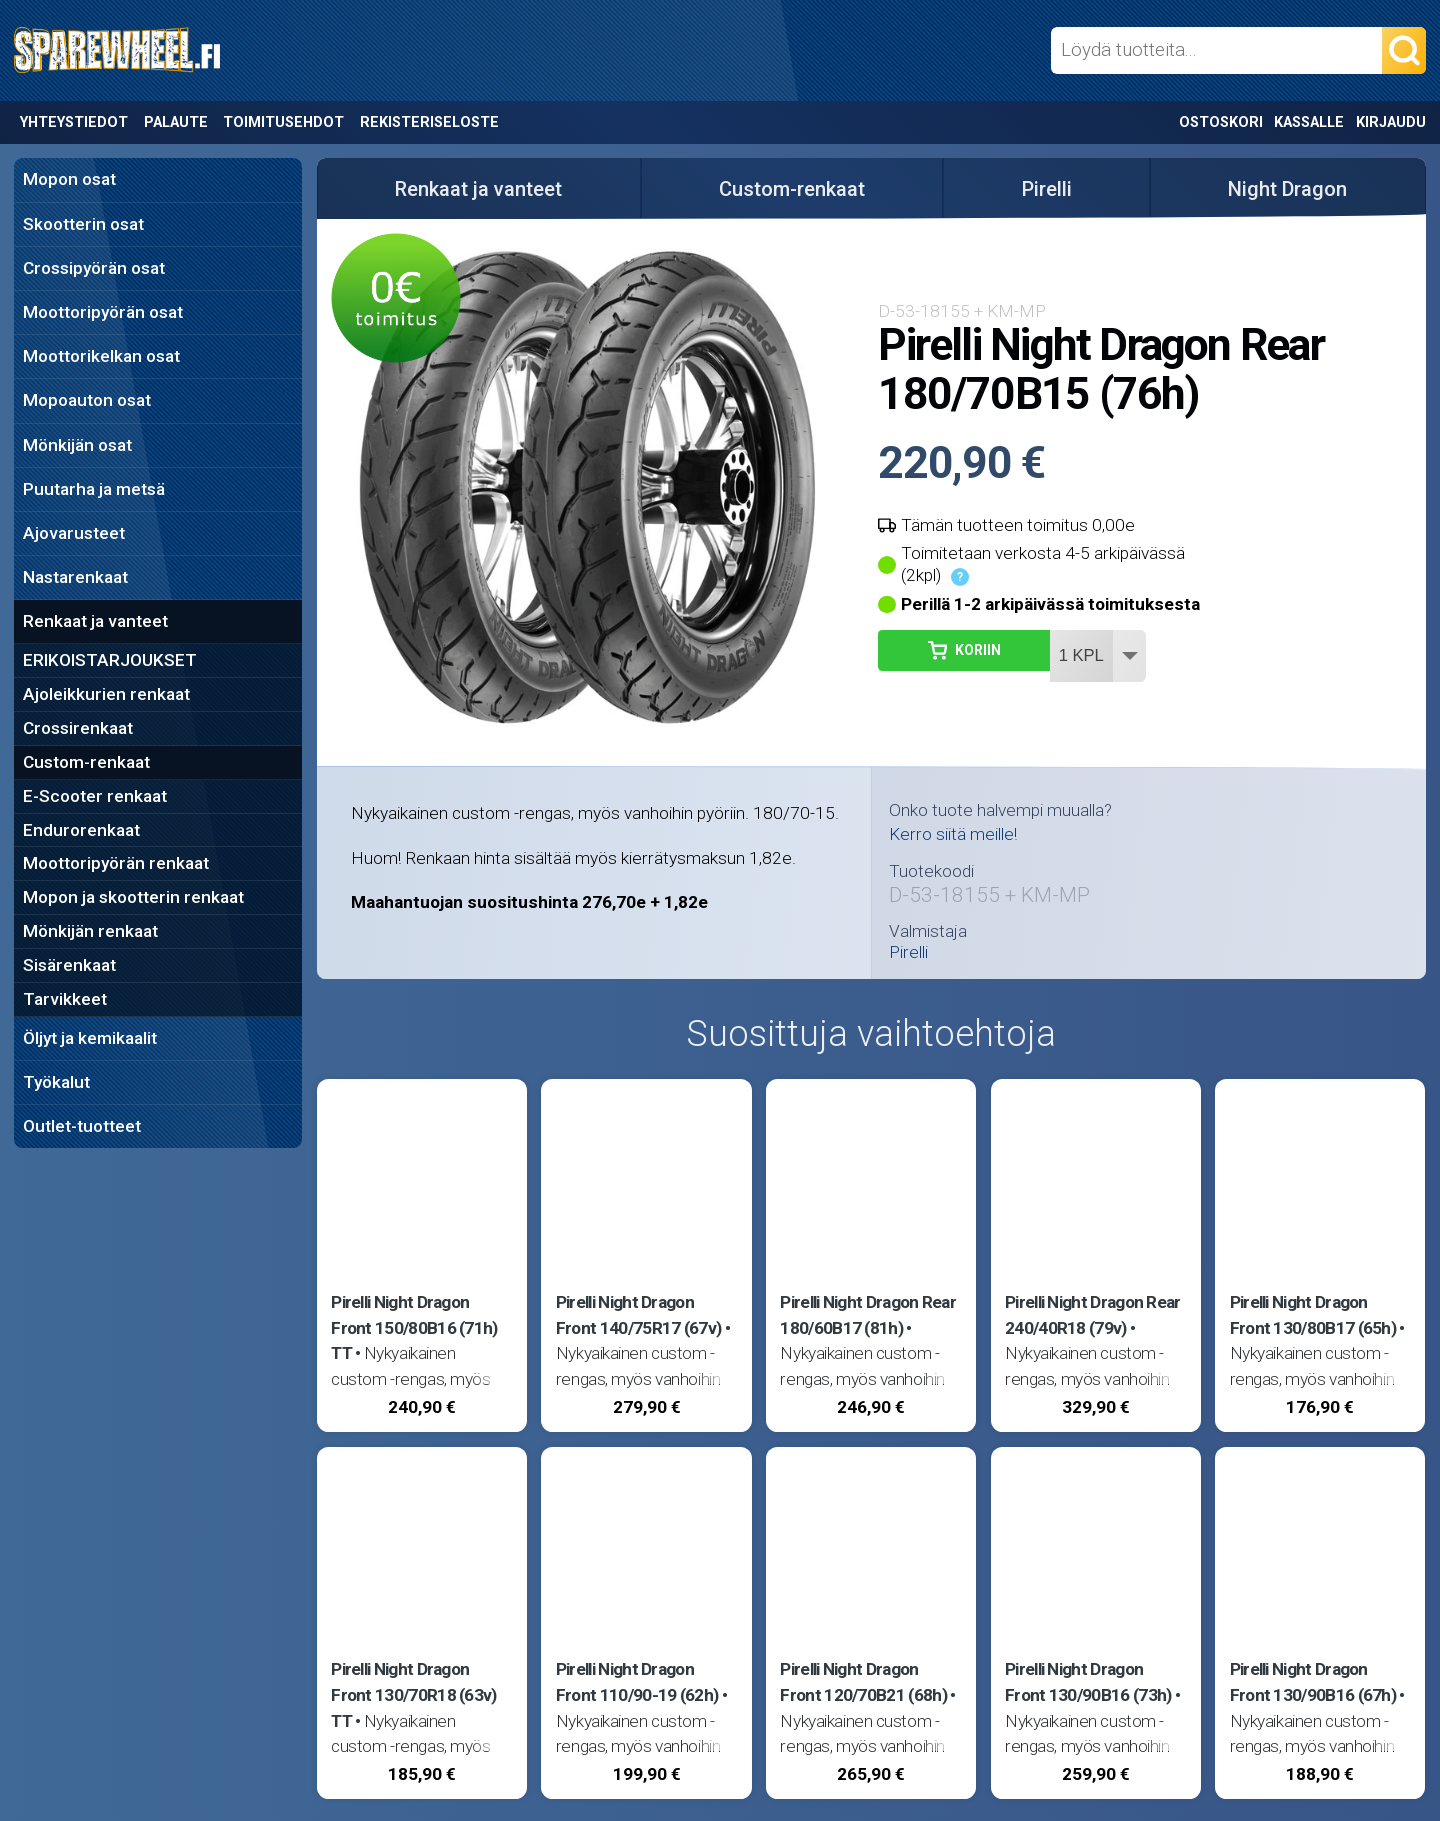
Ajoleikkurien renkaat (106, 694)
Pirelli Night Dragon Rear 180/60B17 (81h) (868, 1315)
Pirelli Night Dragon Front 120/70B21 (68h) (863, 1682)
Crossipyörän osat (94, 268)
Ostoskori (1221, 122)
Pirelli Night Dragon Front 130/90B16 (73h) (1088, 1682)
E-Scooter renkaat (95, 796)
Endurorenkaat (81, 830)
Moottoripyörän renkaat (116, 863)
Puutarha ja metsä (94, 489)
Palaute (176, 122)
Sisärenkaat (69, 965)
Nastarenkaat (75, 577)
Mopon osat (69, 179)
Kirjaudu (1391, 122)
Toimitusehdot (283, 122)
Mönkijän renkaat (90, 931)
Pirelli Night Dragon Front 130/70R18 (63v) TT (414, 1695)
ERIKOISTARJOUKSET (110, 660)
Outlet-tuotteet (82, 1126)
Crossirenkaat (78, 728)
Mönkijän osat (77, 445)
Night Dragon (1287, 189)
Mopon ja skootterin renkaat (133, 897)
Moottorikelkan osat (101, 356)
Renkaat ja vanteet (95, 621)
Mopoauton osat (87, 400)
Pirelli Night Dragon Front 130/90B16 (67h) (1313, 1682)
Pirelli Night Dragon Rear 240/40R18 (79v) (1093, 1315)
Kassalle (1309, 122)
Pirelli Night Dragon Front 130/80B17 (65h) (1313, 1315)
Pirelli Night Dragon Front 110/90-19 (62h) (637, 1682)
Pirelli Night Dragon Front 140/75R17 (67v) (639, 1315)
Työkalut (56, 1082)
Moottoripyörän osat (103, 312)
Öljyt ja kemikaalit (90, 1038)
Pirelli (1047, 189)
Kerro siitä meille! (953, 834)
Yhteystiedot (74, 122)
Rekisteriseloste (429, 122)
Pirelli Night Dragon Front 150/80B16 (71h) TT (414, 1328)
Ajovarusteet (74, 533)
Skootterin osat (83, 224)
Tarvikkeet (65, 999)
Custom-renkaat (86, 762)
